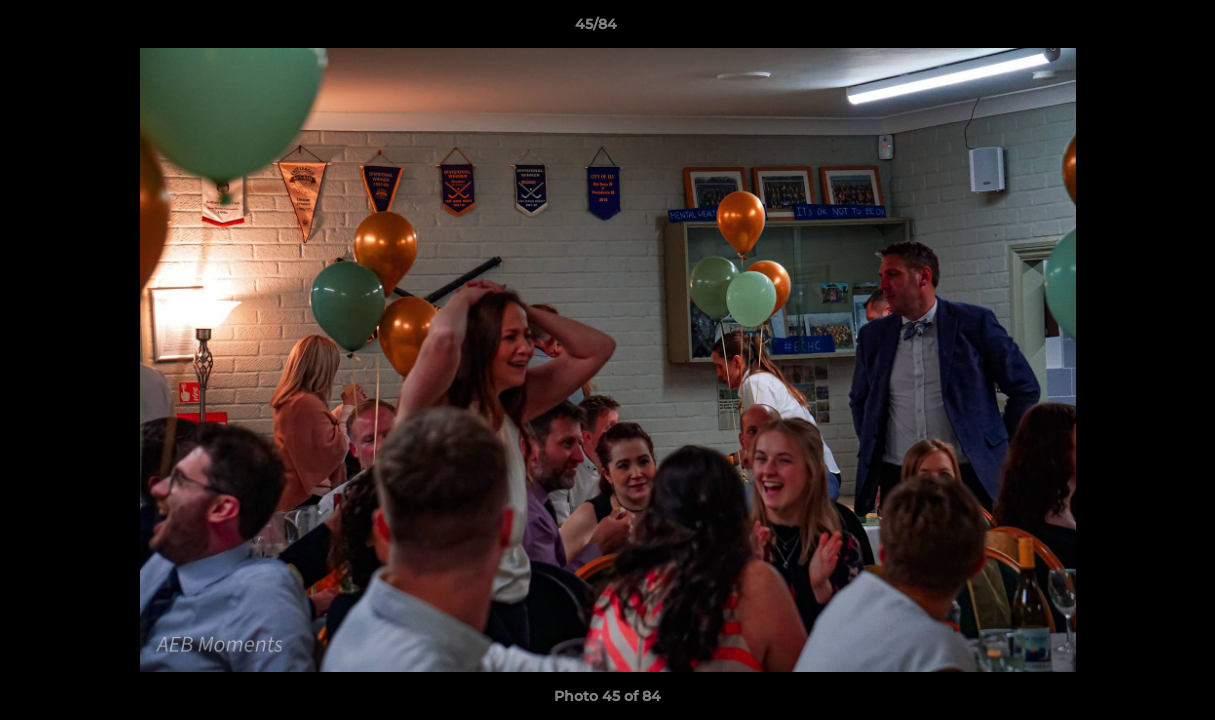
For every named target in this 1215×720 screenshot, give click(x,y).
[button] (1131, 29)
